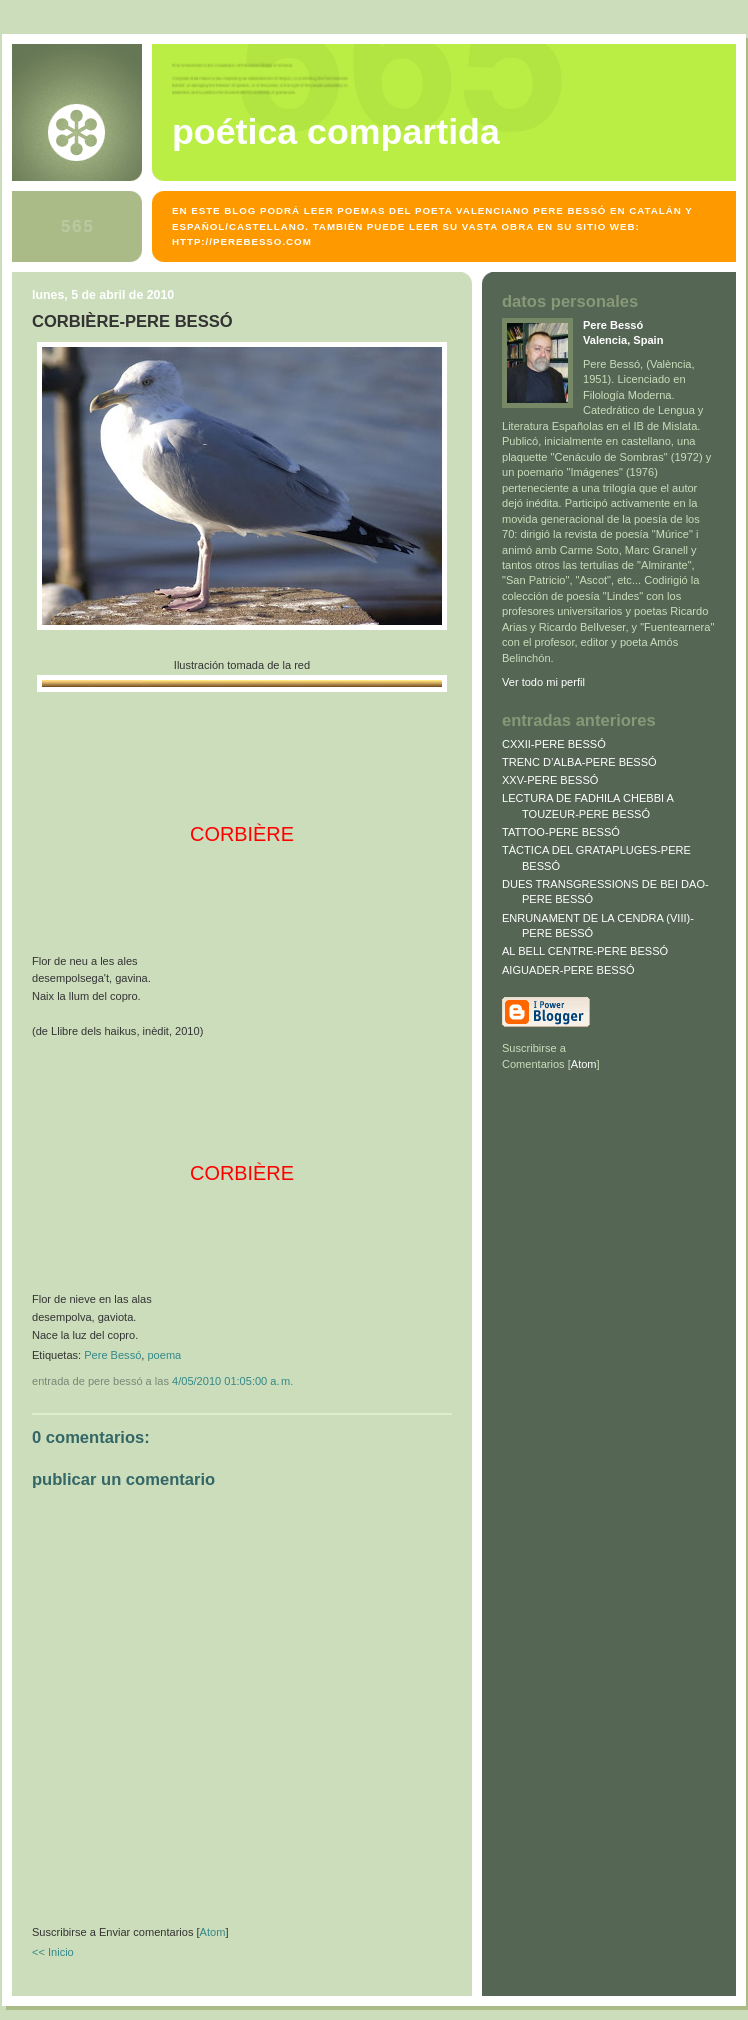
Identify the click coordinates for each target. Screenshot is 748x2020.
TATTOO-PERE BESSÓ (561, 832)
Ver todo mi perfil (543, 682)
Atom (213, 1932)
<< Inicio (53, 1952)
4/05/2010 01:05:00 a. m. (232, 1381)
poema (164, 1355)
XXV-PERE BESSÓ (550, 780)
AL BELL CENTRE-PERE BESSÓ (585, 951)
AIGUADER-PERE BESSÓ (568, 970)
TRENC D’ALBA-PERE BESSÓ (579, 762)
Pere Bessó (112, 1355)
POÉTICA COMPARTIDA (336, 132)
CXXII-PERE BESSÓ (554, 744)
